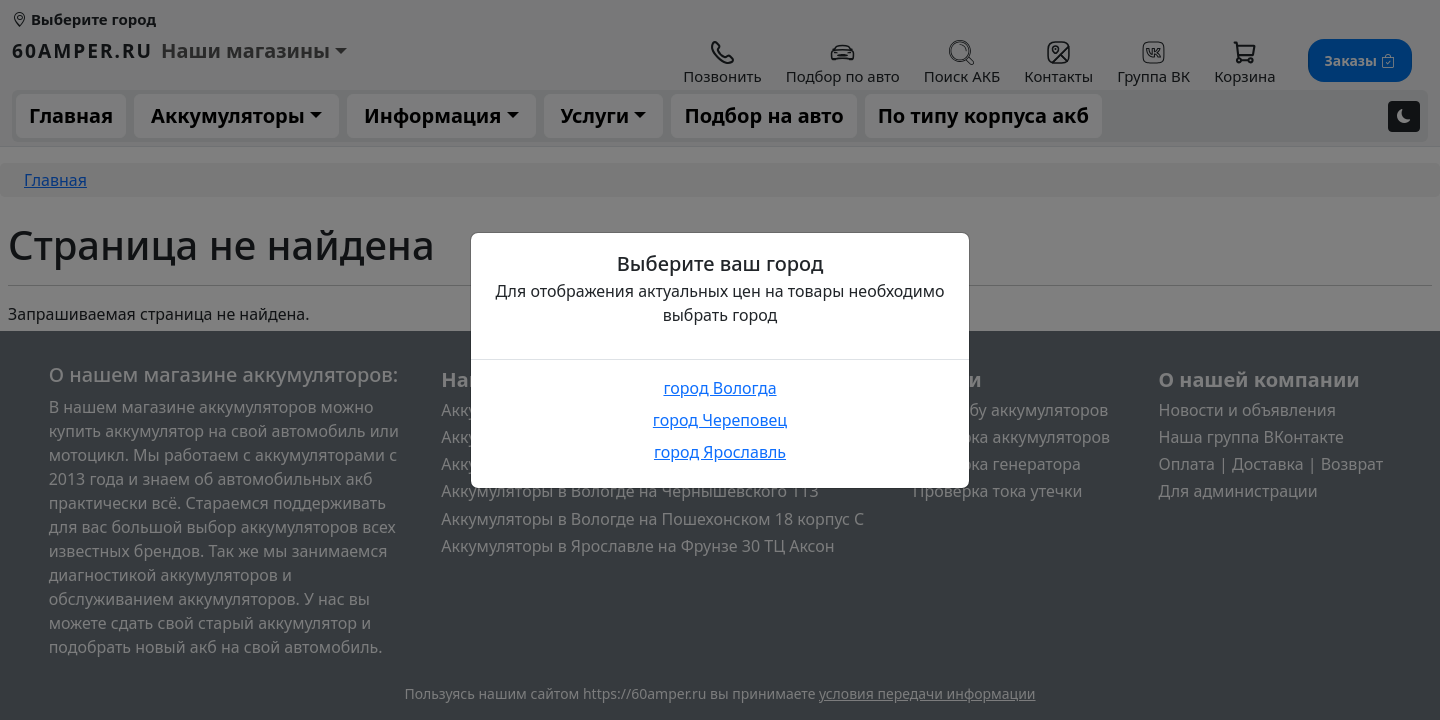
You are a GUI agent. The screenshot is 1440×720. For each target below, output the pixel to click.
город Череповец (720, 420)
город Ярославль (720, 452)
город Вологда (719, 388)
